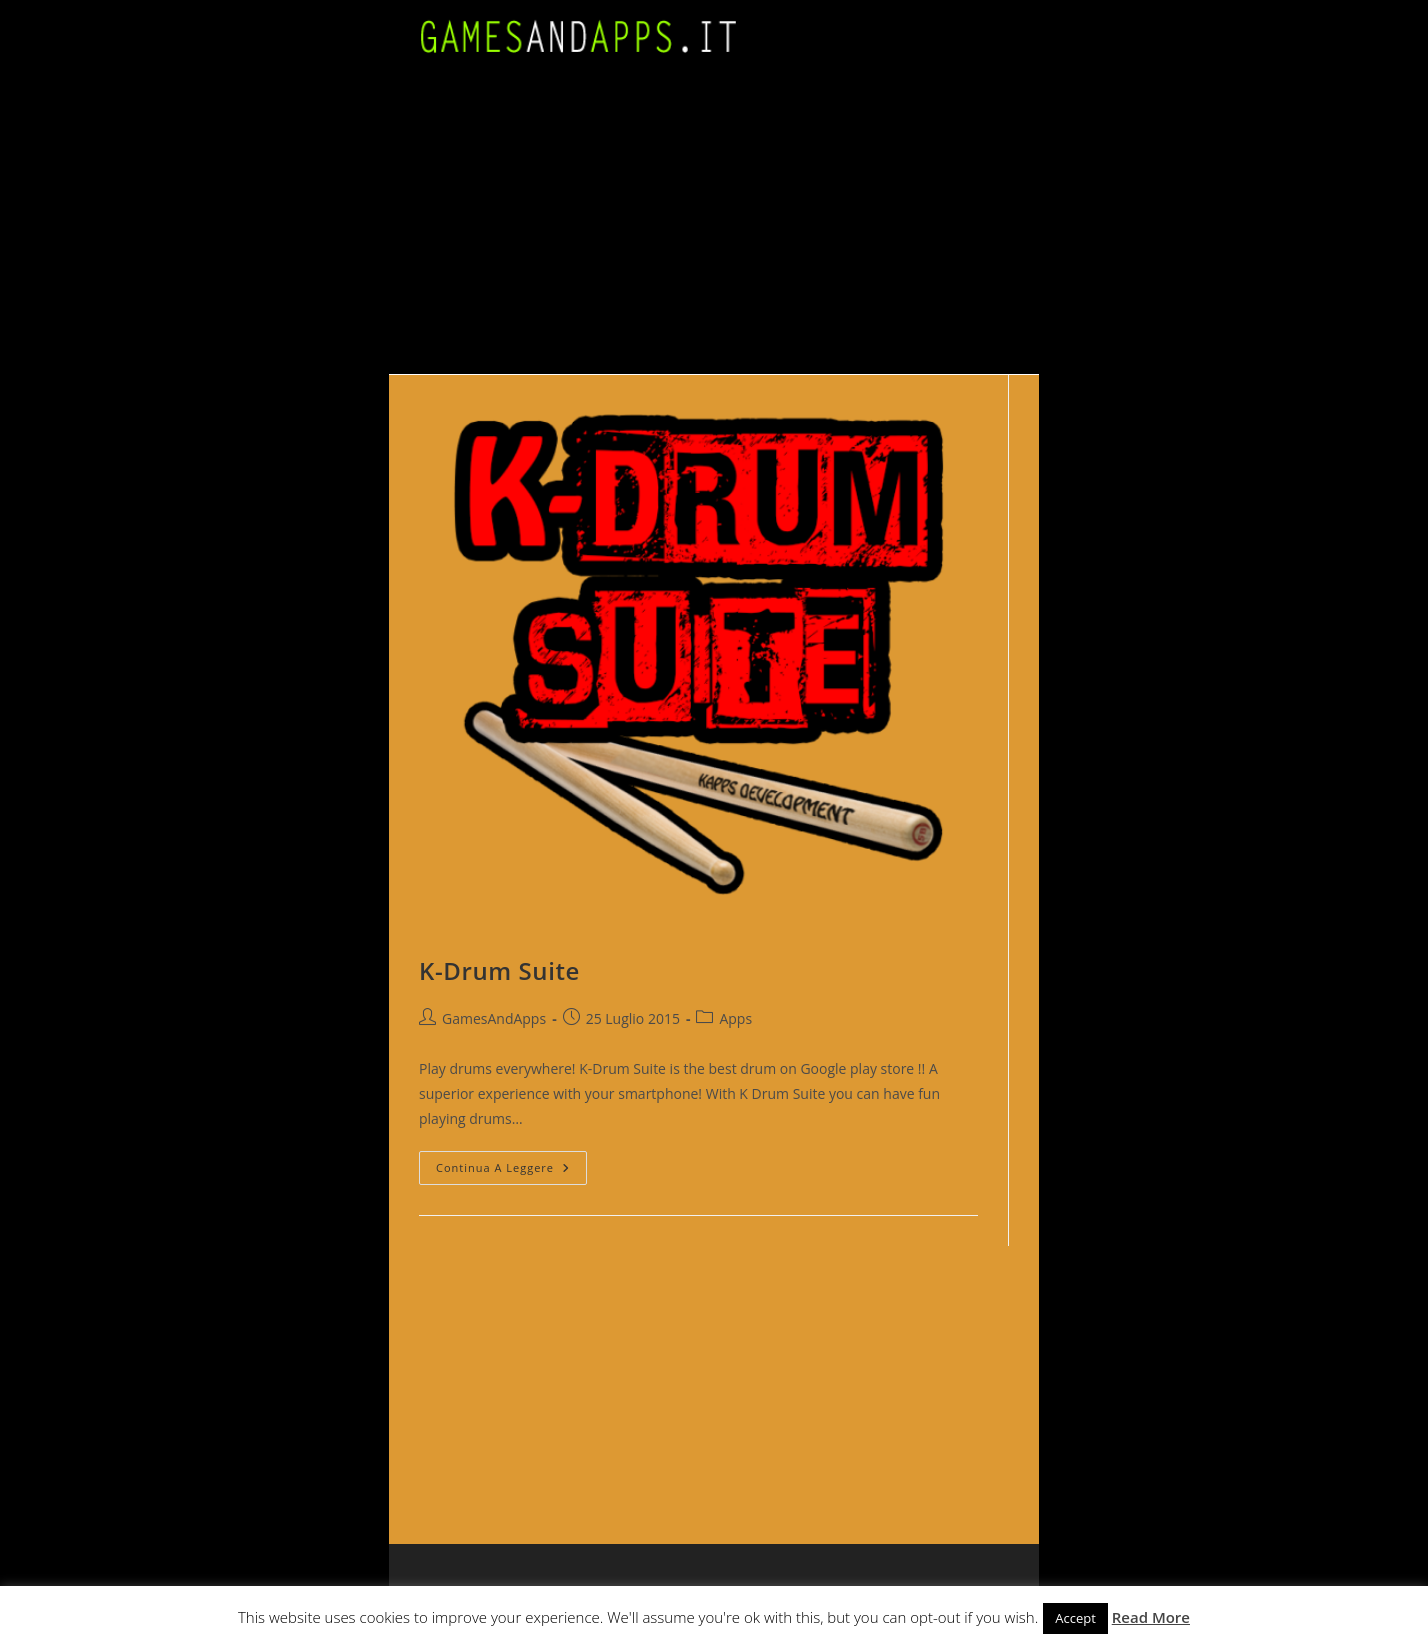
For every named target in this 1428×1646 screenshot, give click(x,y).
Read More (1151, 1617)
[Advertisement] (714, 224)
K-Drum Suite (499, 970)
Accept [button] (1075, 1618)
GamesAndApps (494, 1018)
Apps (735, 1018)
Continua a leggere (511, 1171)
